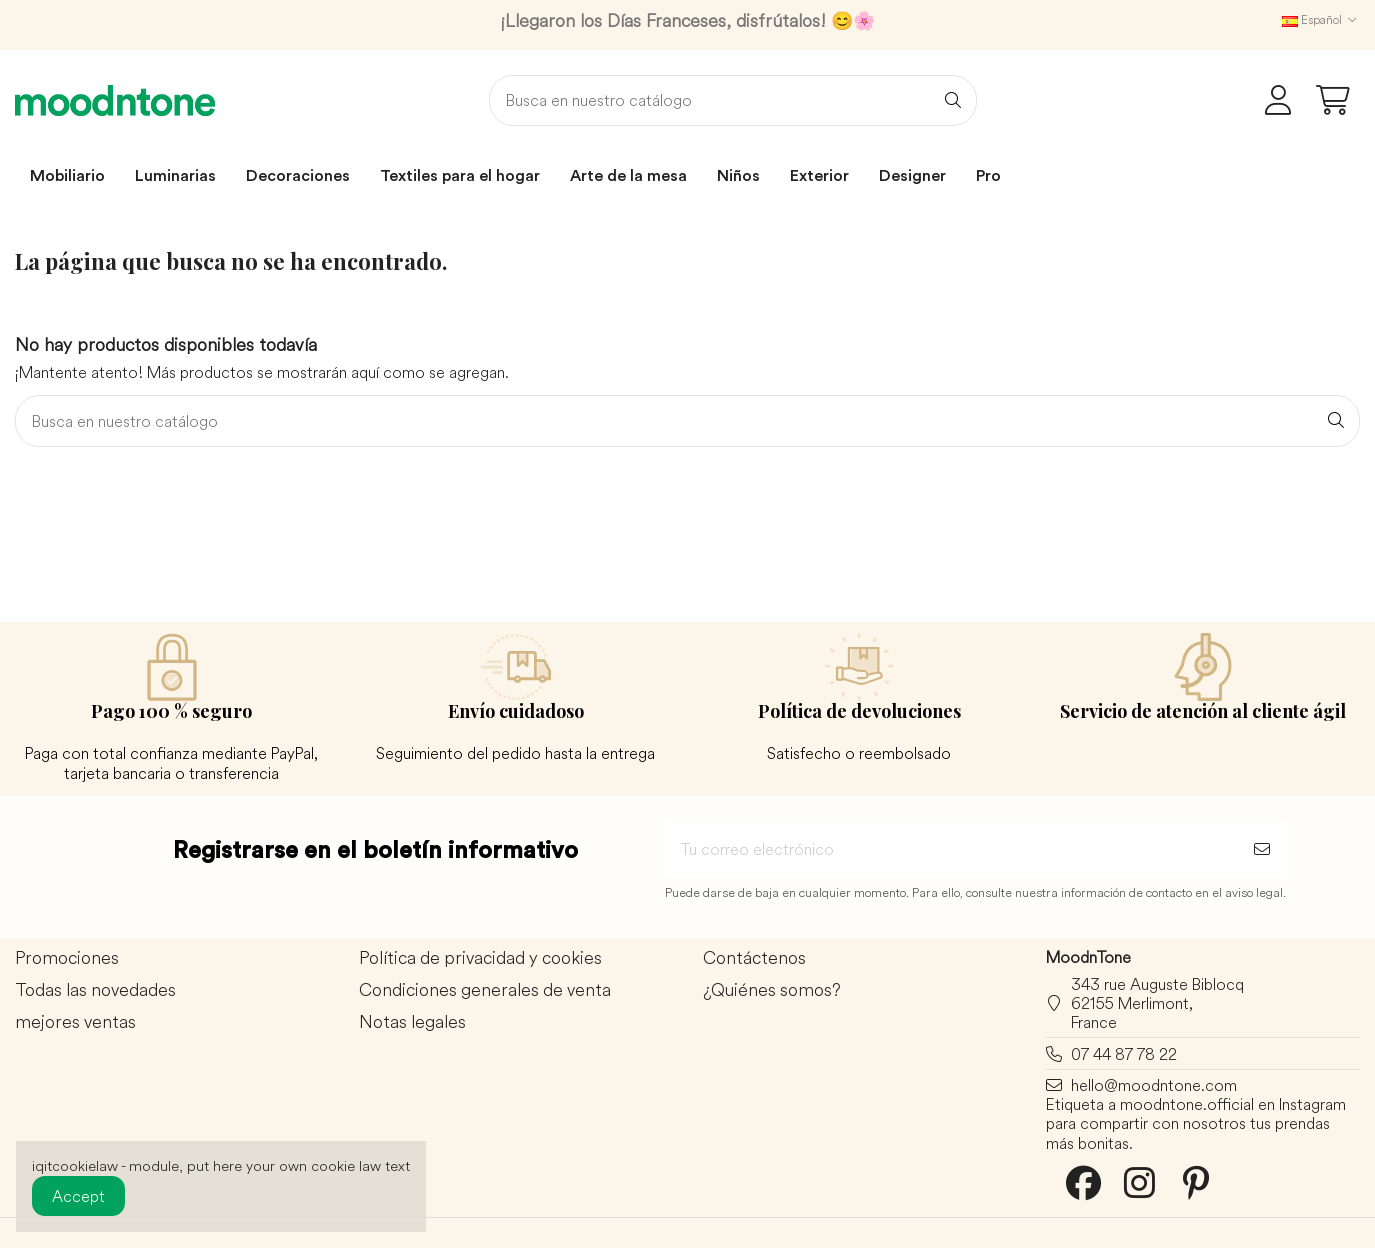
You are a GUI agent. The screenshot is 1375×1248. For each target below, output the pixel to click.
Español (1321, 19)
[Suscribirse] (1262, 849)
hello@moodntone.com (1154, 1085)
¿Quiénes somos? (772, 990)
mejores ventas (75, 1022)
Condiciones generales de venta (485, 990)
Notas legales (412, 1022)
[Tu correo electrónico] (951, 849)
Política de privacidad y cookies (480, 958)
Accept (78, 1196)
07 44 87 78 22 (1124, 1054)
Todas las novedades (95, 990)
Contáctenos (754, 958)
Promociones (67, 958)
